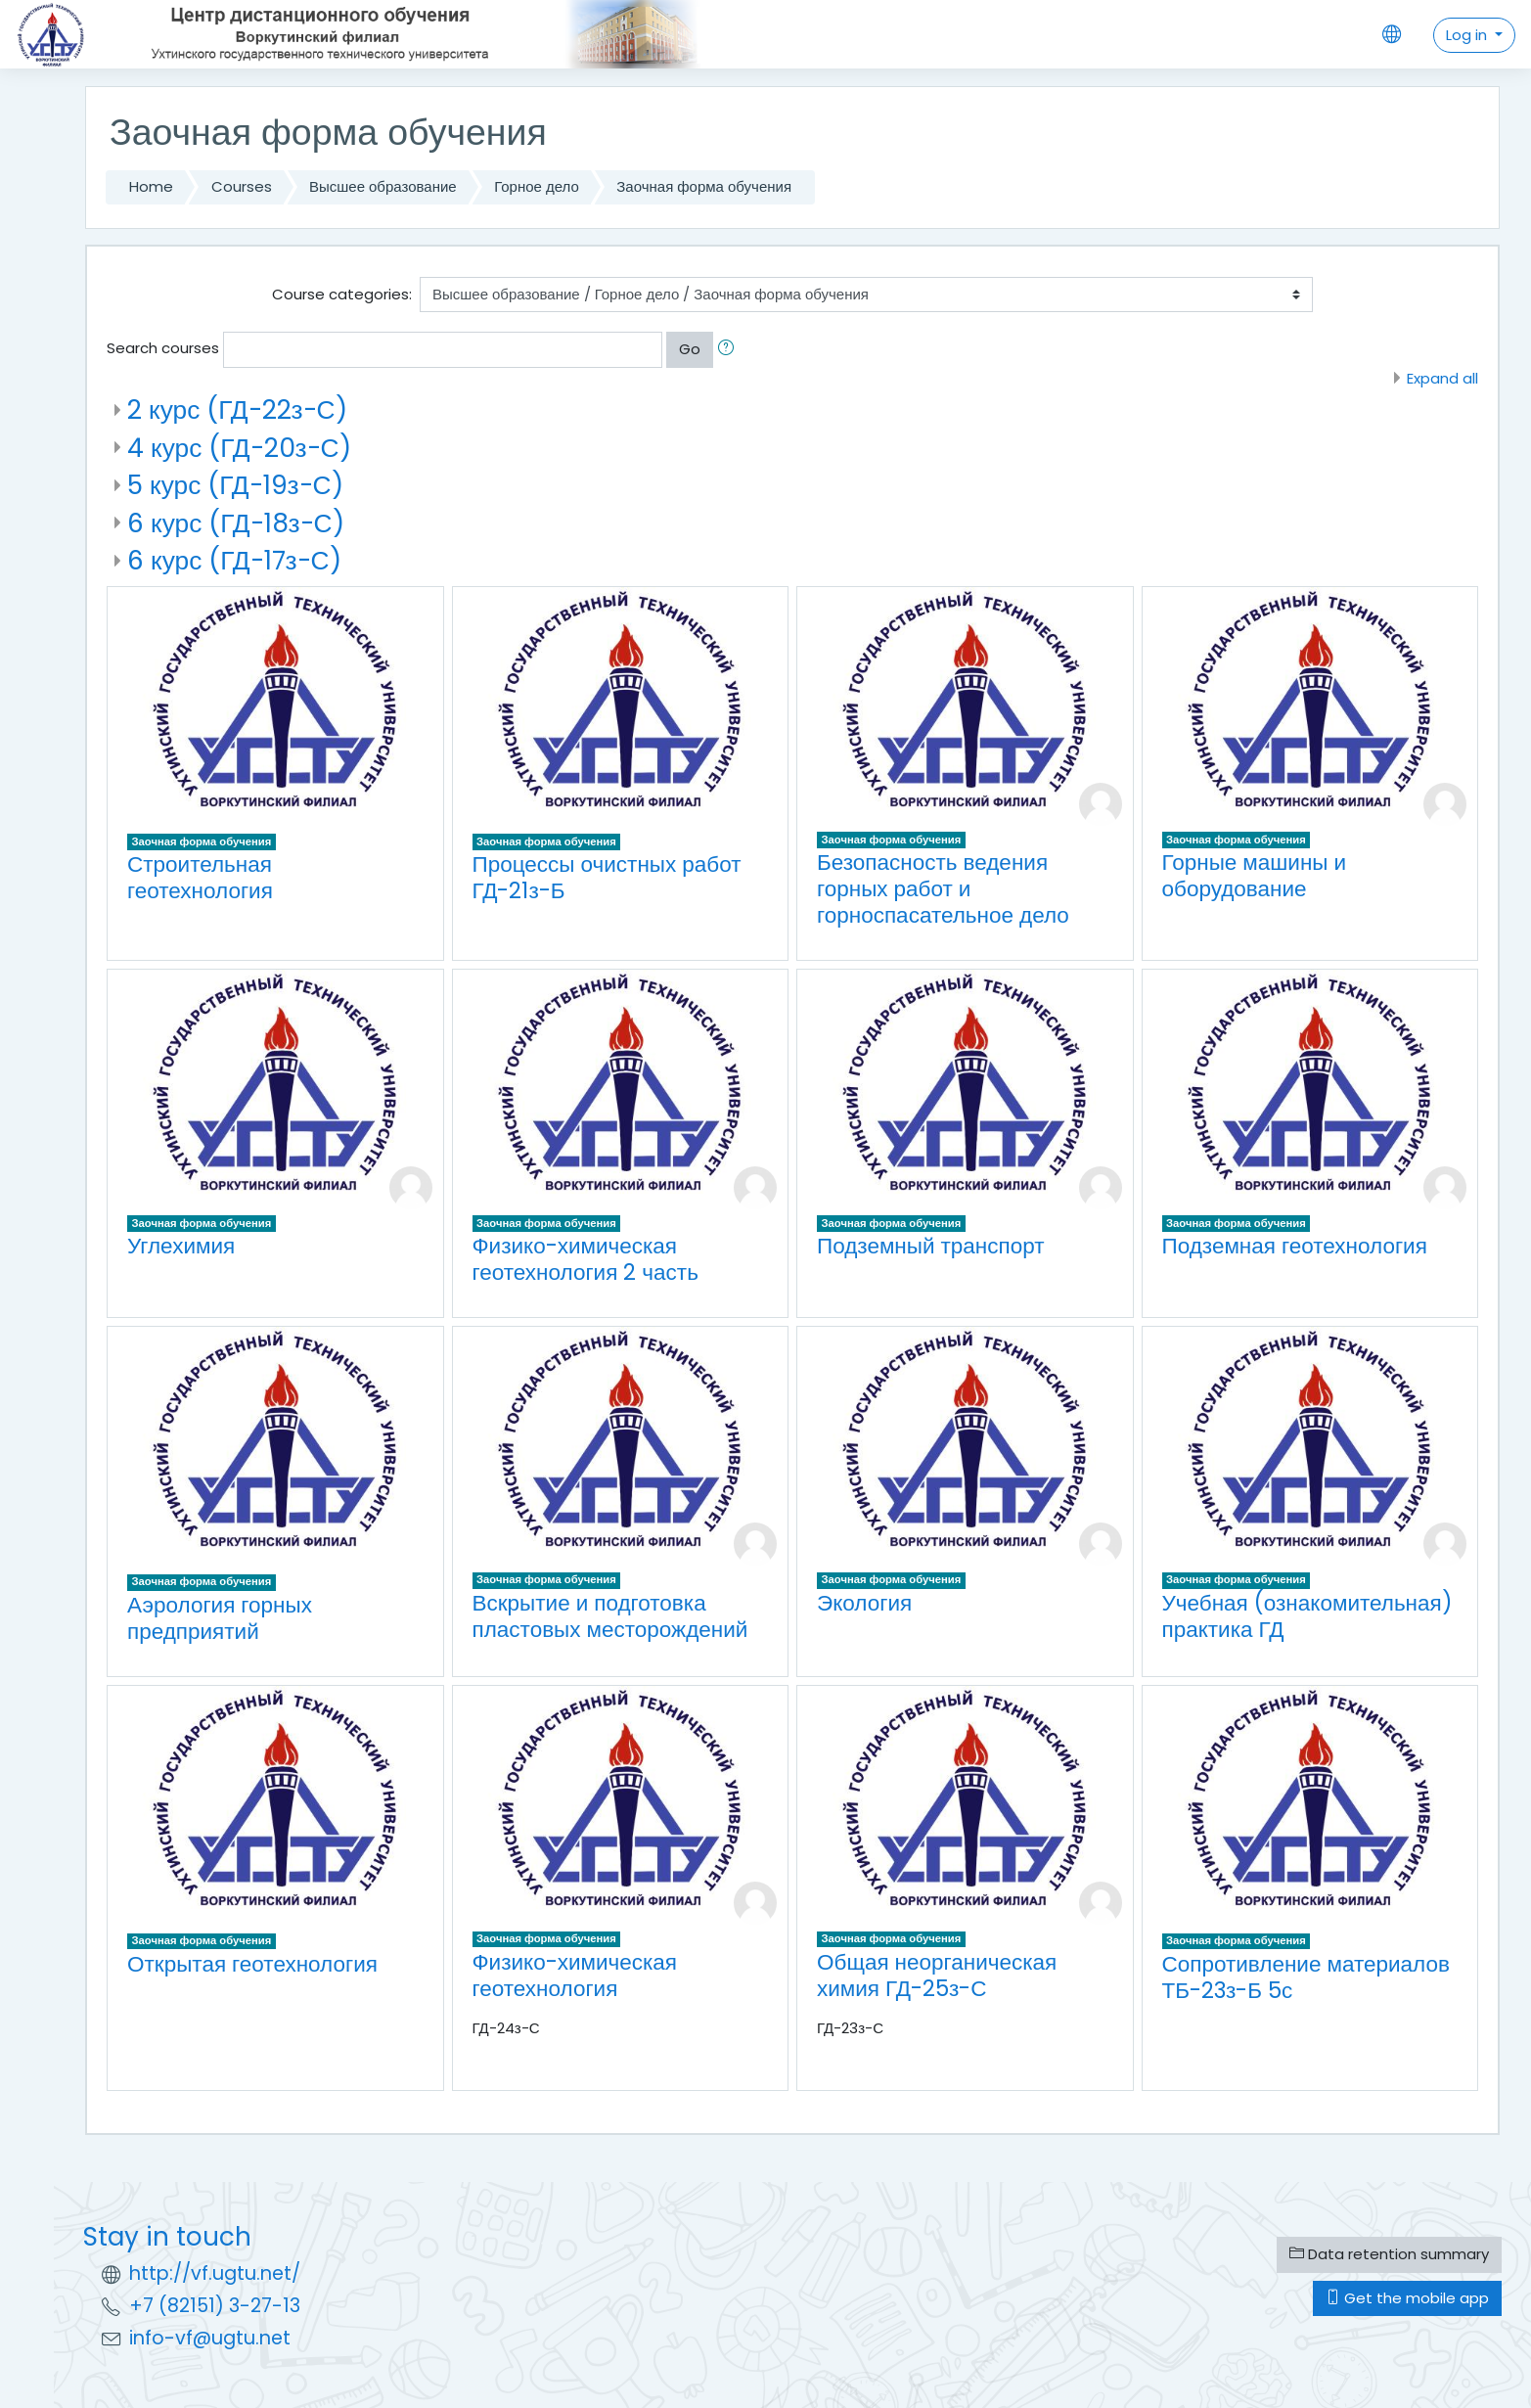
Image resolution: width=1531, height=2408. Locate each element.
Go (689, 349)
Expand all (1442, 378)
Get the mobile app (1407, 2298)
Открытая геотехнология (252, 1963)
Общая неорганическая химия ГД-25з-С (937, 1975)
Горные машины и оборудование (1254, 875)
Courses (241, 186)
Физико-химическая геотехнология (575, 1975)
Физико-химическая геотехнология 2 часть (585, 1259)
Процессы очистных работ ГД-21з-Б (607, 877)
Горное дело (536, 186)
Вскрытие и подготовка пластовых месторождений (610, 1616)
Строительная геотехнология (200, 877)
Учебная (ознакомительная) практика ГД (1307, 1616)
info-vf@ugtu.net (210, 2338)
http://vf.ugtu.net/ (214, 2273)
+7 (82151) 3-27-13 (214, 2306)
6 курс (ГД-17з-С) (234, 560)
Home (151, 186)
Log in (1468, 34)
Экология (864, 1602)
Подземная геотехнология (1294, 1245)
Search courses (163, 348)
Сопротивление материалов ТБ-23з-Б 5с (1306, 1977)
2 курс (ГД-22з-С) (237, 409)
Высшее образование (383, 186)
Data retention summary (1389, 2254)
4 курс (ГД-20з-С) (239, 448)
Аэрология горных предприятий (219, 1618)
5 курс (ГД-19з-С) (235, 485)
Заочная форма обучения (703, 186)
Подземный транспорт (931, 1245)
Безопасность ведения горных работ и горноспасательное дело (943, 888)
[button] (730, 350)
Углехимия (181, 1245)
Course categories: (342, 294)
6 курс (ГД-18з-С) (235, 523)
